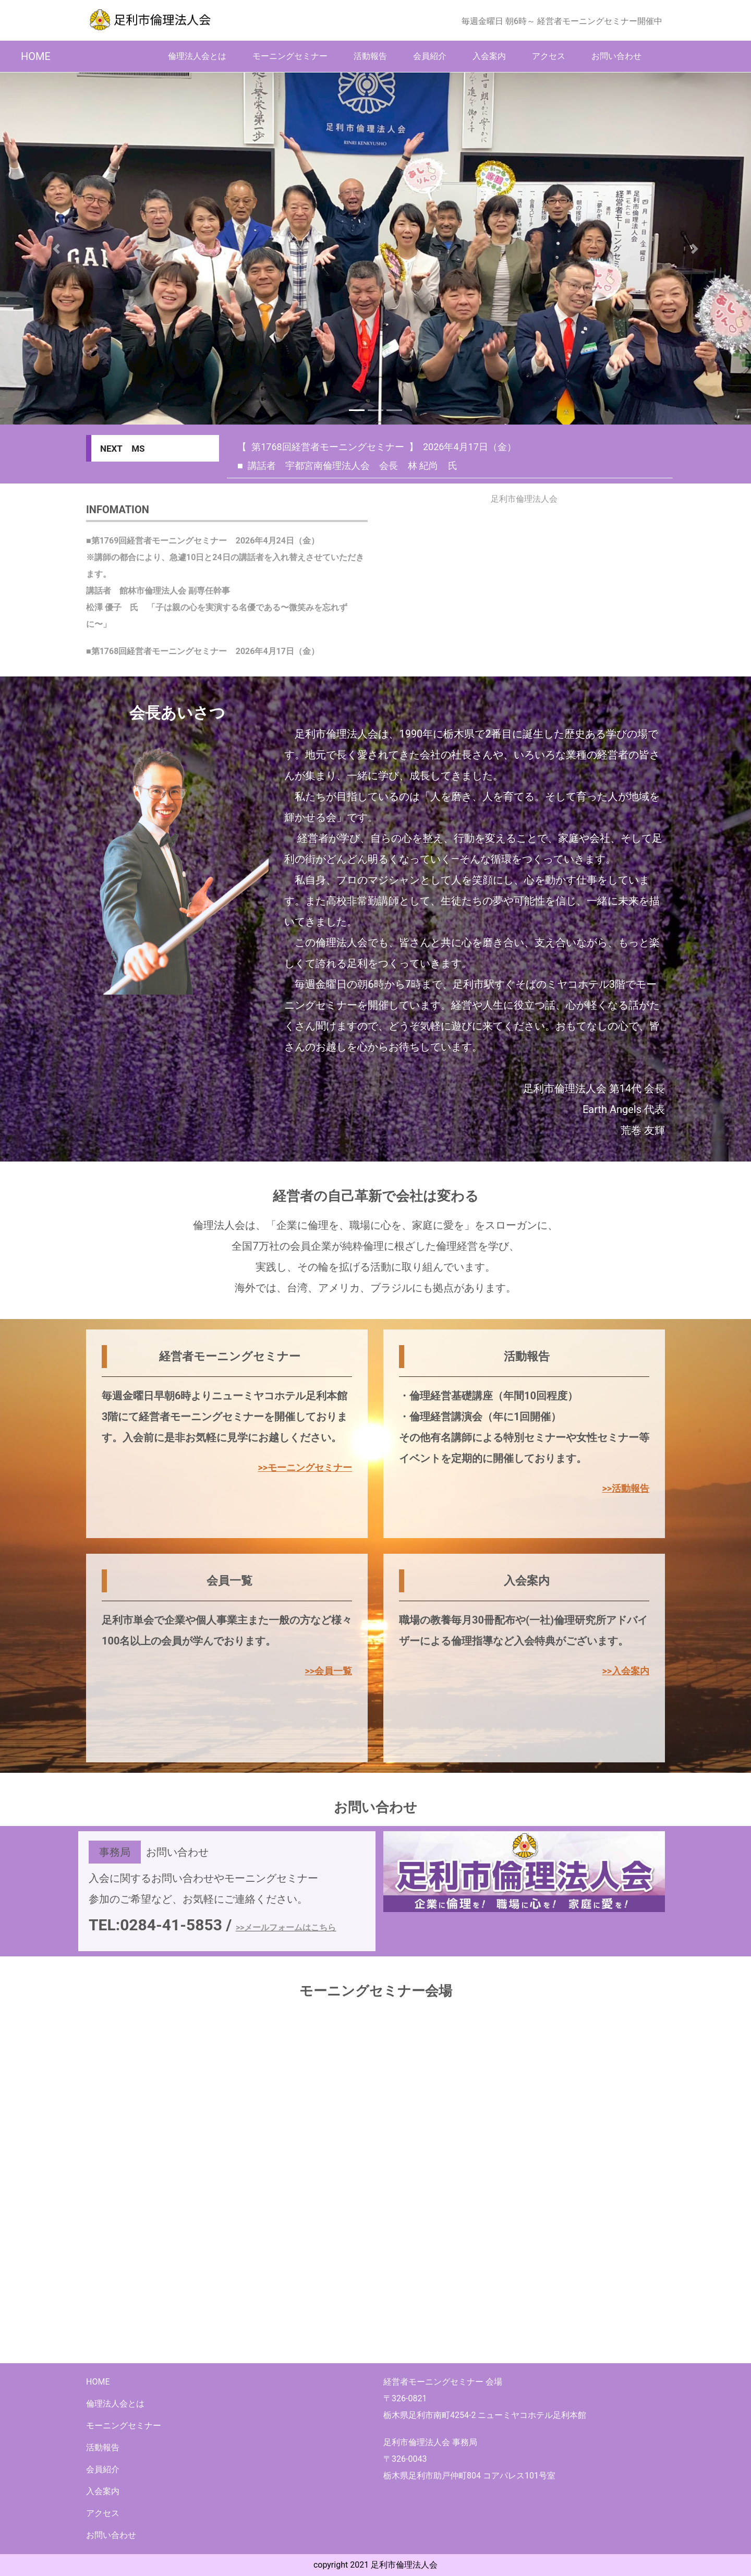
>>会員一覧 (328, 1670)
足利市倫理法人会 (524, 499)
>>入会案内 (625, 1670)
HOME (36, 56)
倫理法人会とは (197, 56)
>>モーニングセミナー (305, 1467)
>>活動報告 (625, 1488)
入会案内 (489, 56)
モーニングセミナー (290, 56)
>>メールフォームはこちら (286, 1927)
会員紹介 (429, 56)
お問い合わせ (616, 56)
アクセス (548, 56)
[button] (56, 248)
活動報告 (370, 56)
